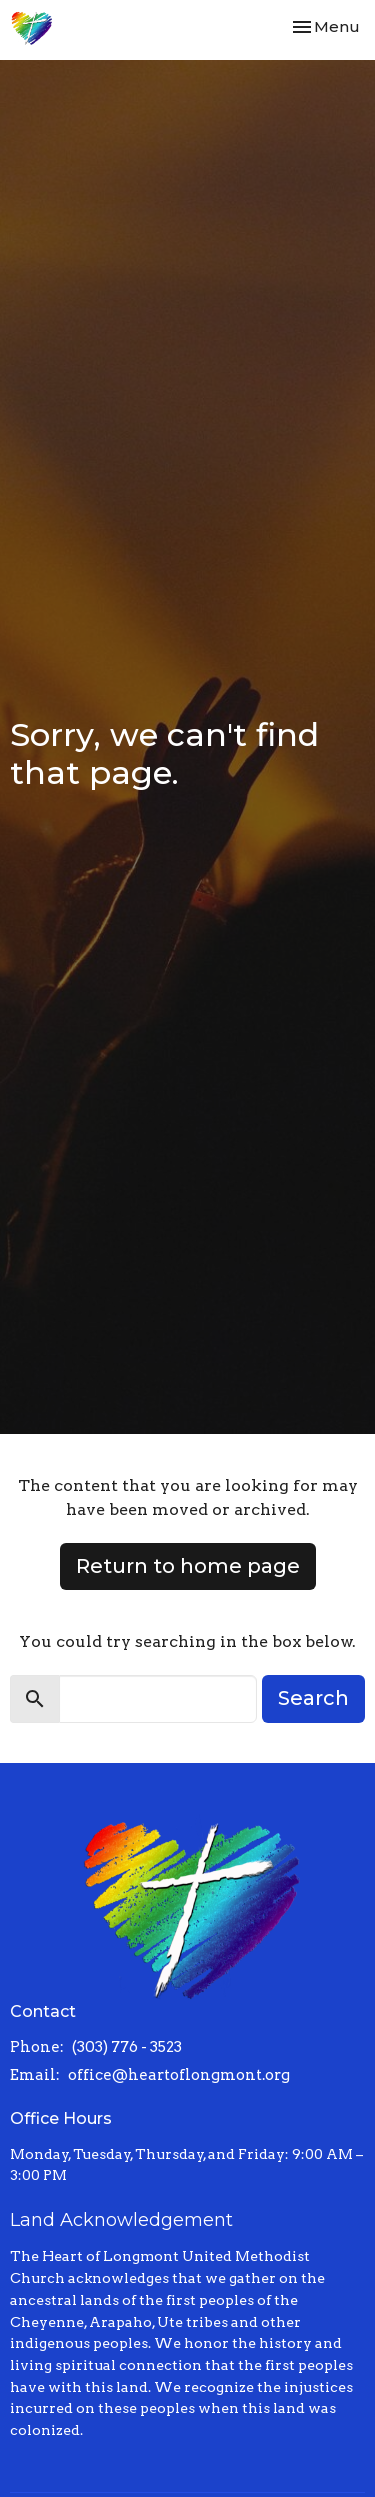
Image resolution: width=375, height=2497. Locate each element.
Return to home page (188, 1566)
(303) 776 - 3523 (127, 2047)
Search (313, 1698)
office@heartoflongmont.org (179, 2075)
